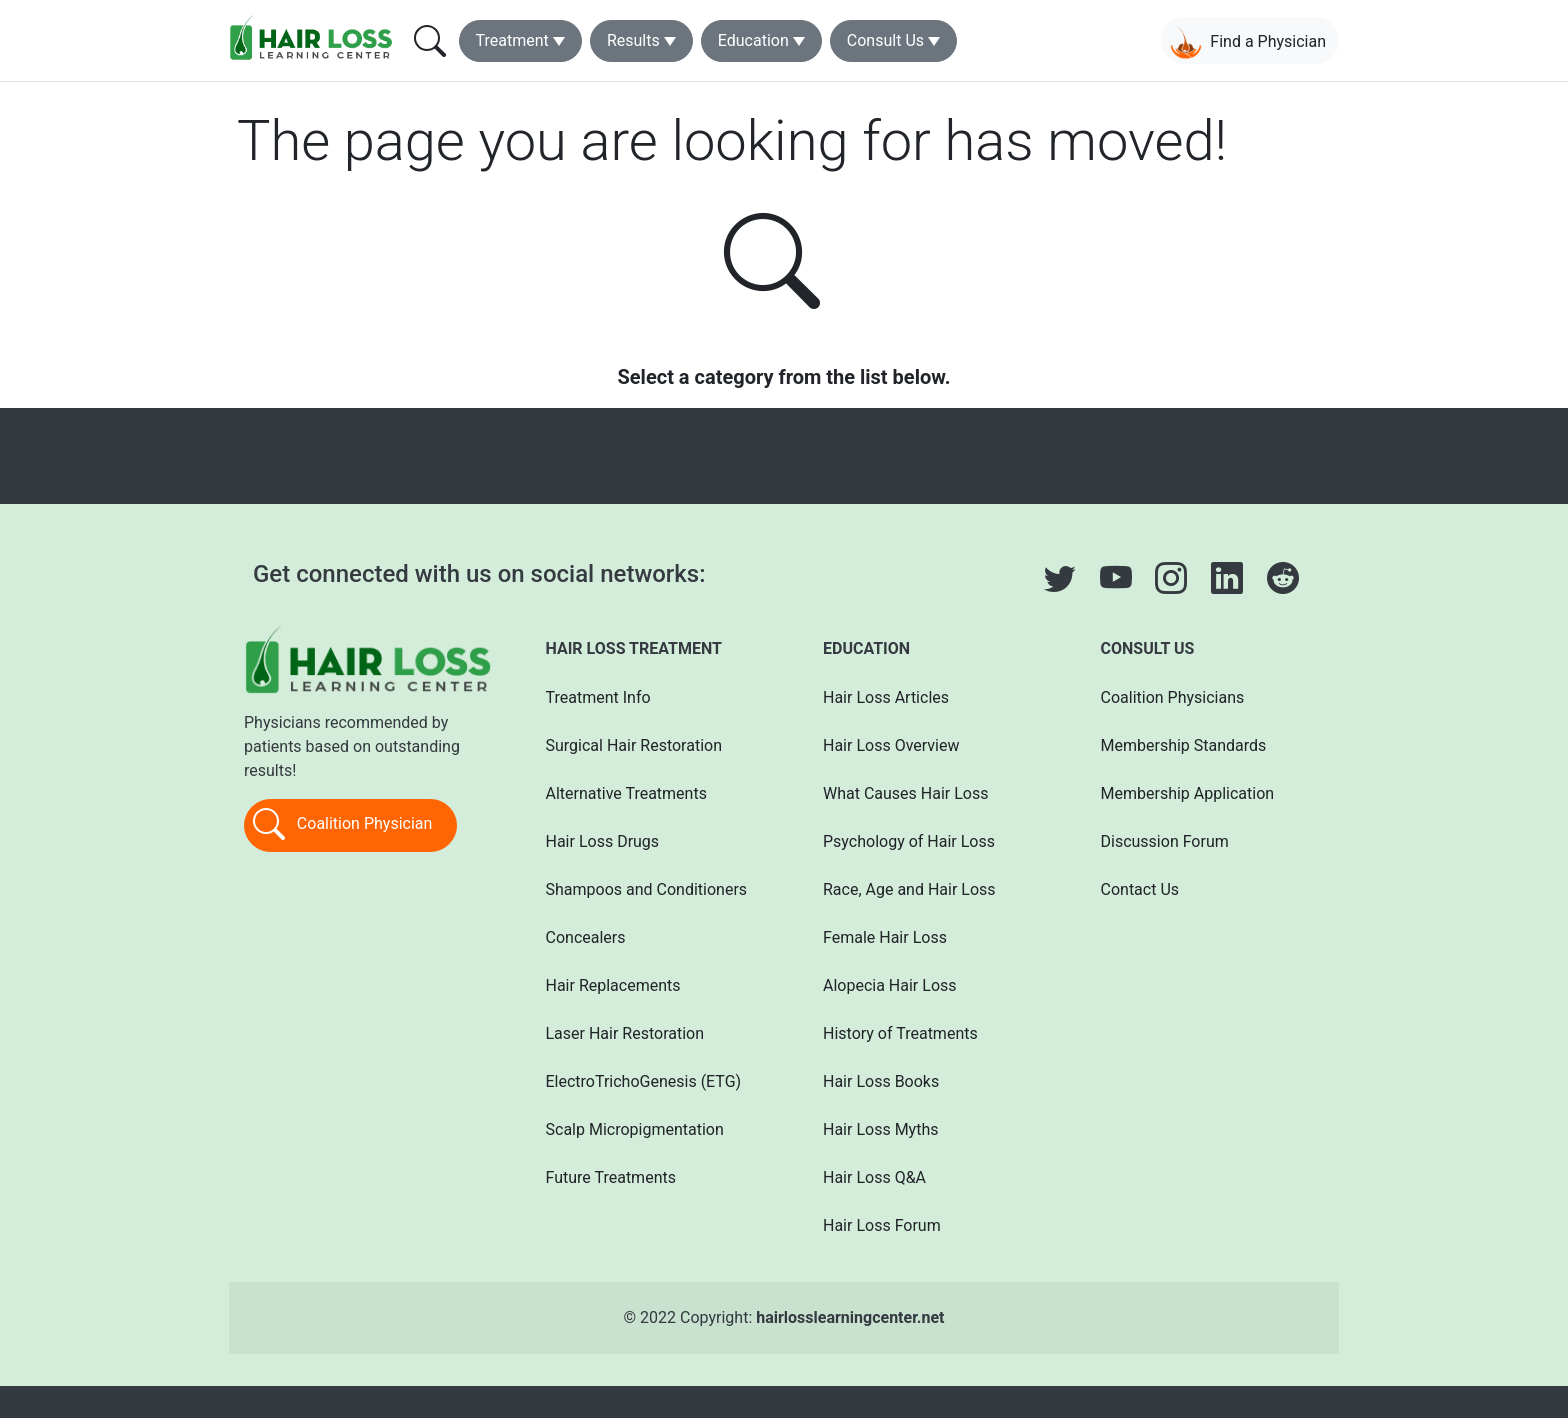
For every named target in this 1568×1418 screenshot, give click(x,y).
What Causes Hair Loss (905, 793)
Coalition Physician (342, 825)
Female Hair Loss (885, 937)
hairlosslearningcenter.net (850, 1317)
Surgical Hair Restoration (634, 745)
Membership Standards (1184, 745)
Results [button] (633, 40)
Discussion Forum (1165, 841)
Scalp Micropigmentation (635, 1129)
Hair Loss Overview (891, 745)
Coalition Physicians (1173, 697)
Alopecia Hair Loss (890, 985)
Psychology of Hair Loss (909, 841)
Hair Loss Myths (880, 1129)
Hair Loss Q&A (874, 1177)
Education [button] (753, 40)
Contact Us (1140, 889)
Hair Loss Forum (882, 1225)
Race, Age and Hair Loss (909, 889)
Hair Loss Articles (886, 697)
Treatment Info (598, 697)
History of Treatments (900, 1033)
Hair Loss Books (881, 1081)
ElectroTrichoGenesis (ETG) (644, 1081)
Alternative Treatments (626, 793)
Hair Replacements (613, 985)
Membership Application (1188, 793)
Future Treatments (611, 1177)
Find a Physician (1248, 42)
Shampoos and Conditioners (647, 889)
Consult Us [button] (885, 40)
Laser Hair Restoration (625, 1033)
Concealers (586, 937)
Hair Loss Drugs (603, 841)
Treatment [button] (512, 40)
